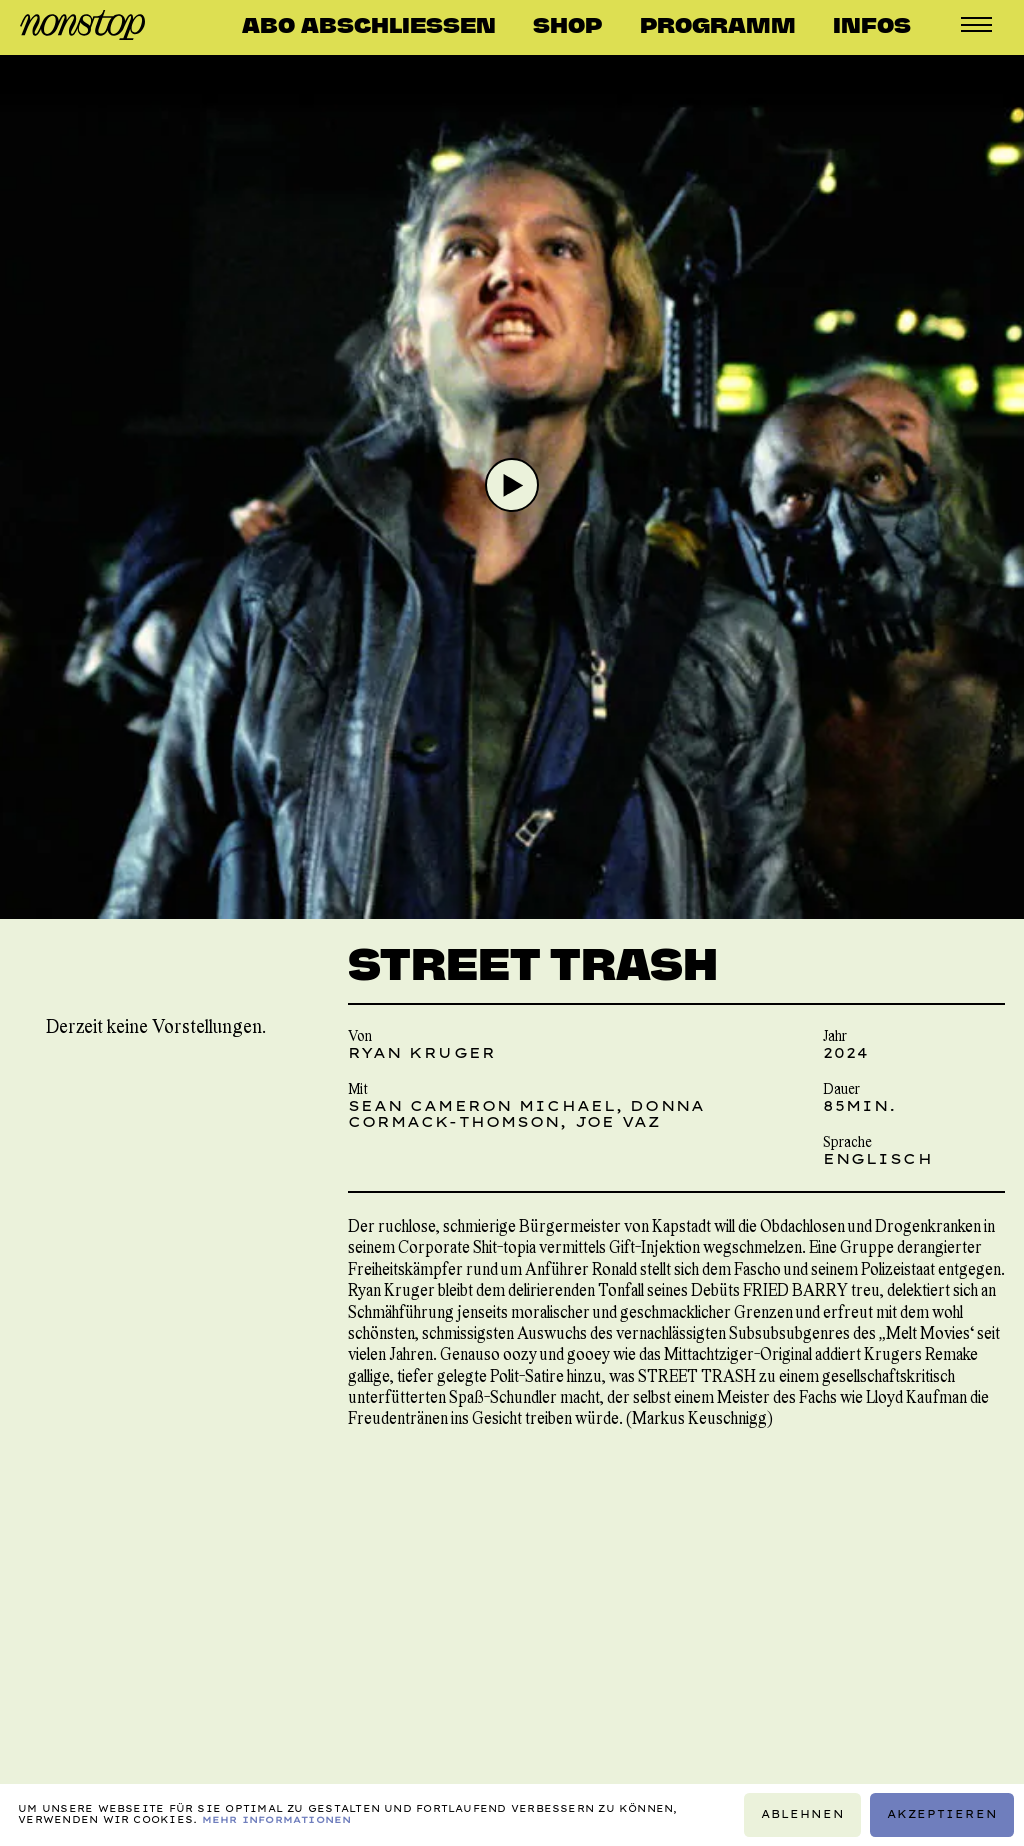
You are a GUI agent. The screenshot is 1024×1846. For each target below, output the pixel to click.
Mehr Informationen (277, 1819)
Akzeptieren (942, 1814)
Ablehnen (803, 1814)
